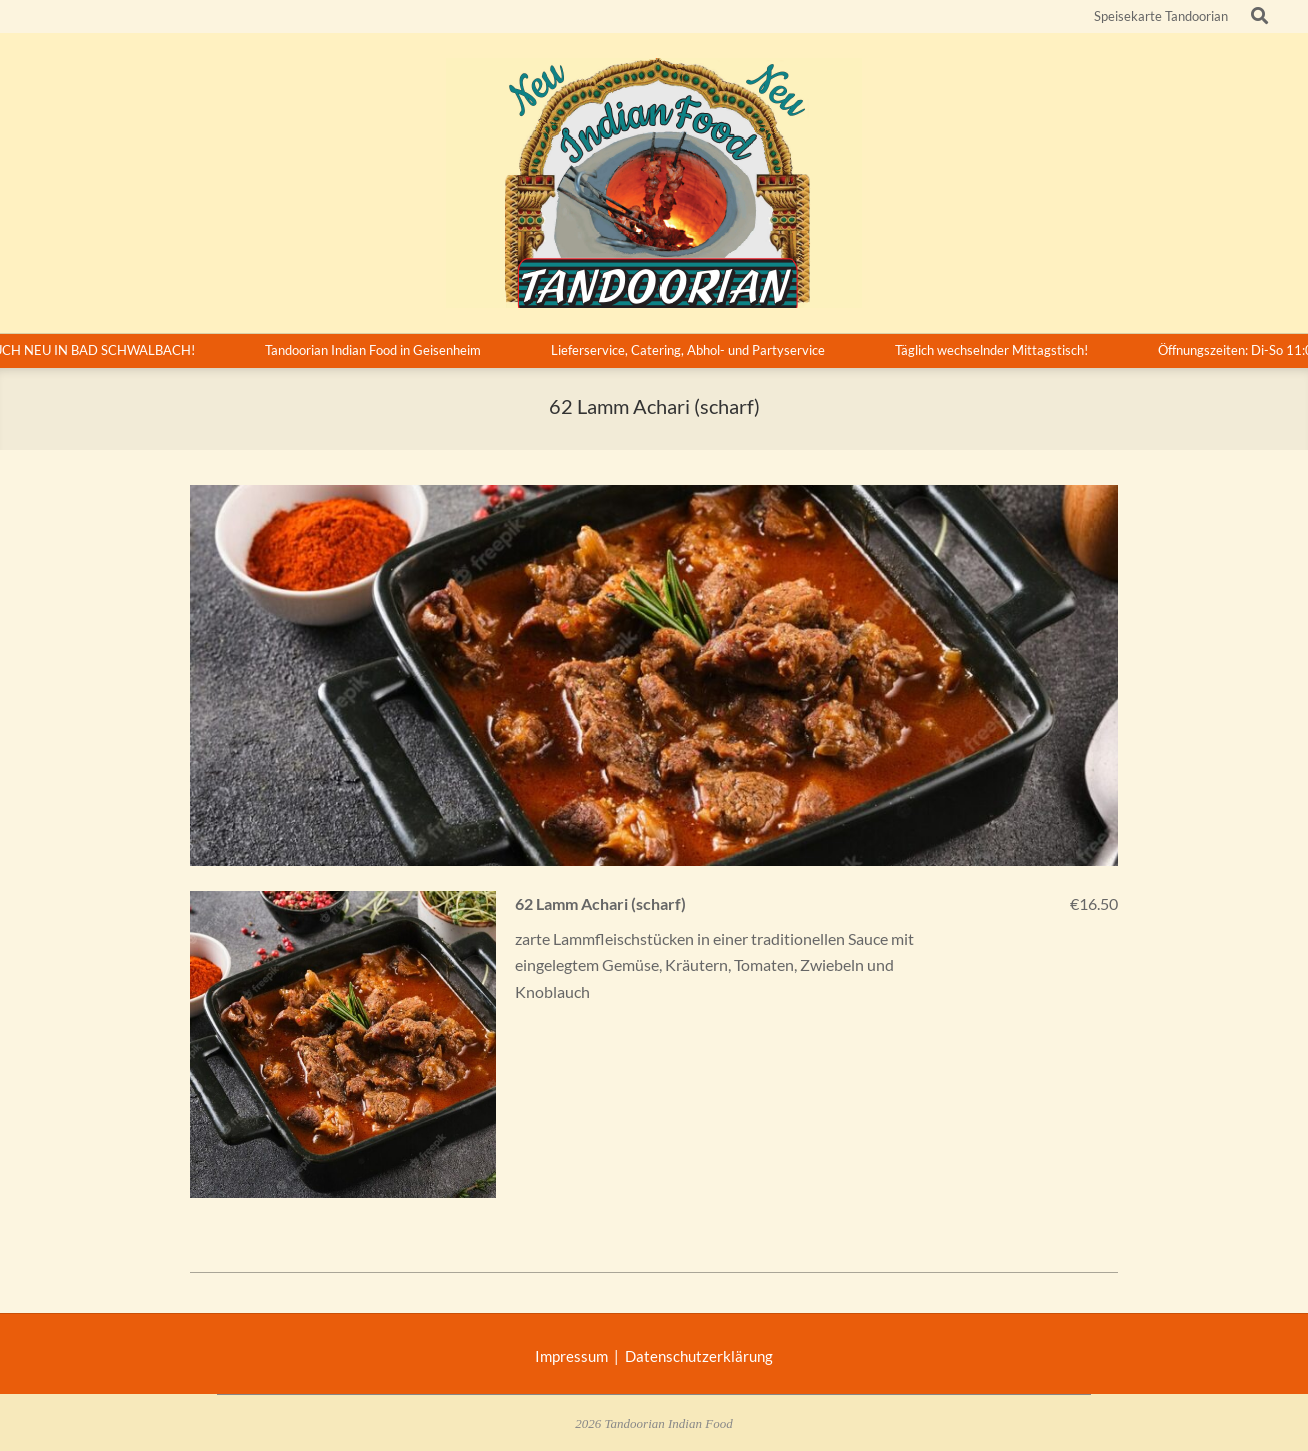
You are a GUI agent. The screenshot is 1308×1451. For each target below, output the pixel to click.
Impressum (574, 1356)
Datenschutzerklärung (699, 1356)
